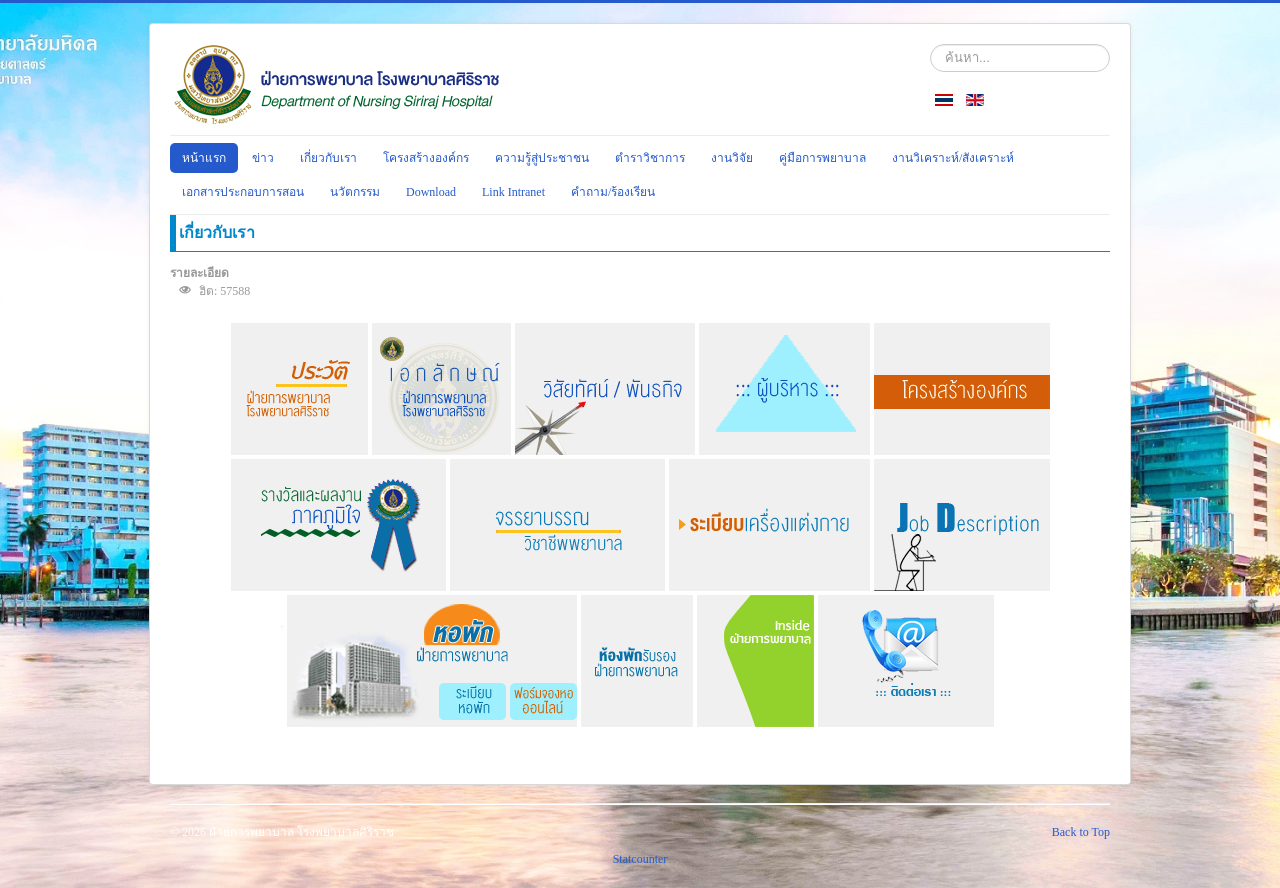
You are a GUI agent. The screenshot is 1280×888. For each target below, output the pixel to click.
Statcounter (640, 859)
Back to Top (1081, 832)
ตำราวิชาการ (650, 158)
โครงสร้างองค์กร (426, 158)
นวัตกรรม (355, 192)
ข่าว (263, 158)
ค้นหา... (930, 44)
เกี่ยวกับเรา (328, 158)
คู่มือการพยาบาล (822, 158)
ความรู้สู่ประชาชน (542, 158)
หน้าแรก (204, 158)
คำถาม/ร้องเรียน (613, 192)
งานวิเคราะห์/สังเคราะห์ (953, 158)
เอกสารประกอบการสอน (243, 192)
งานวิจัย (732, 158)
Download (431, 192)
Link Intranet (513, 192)
